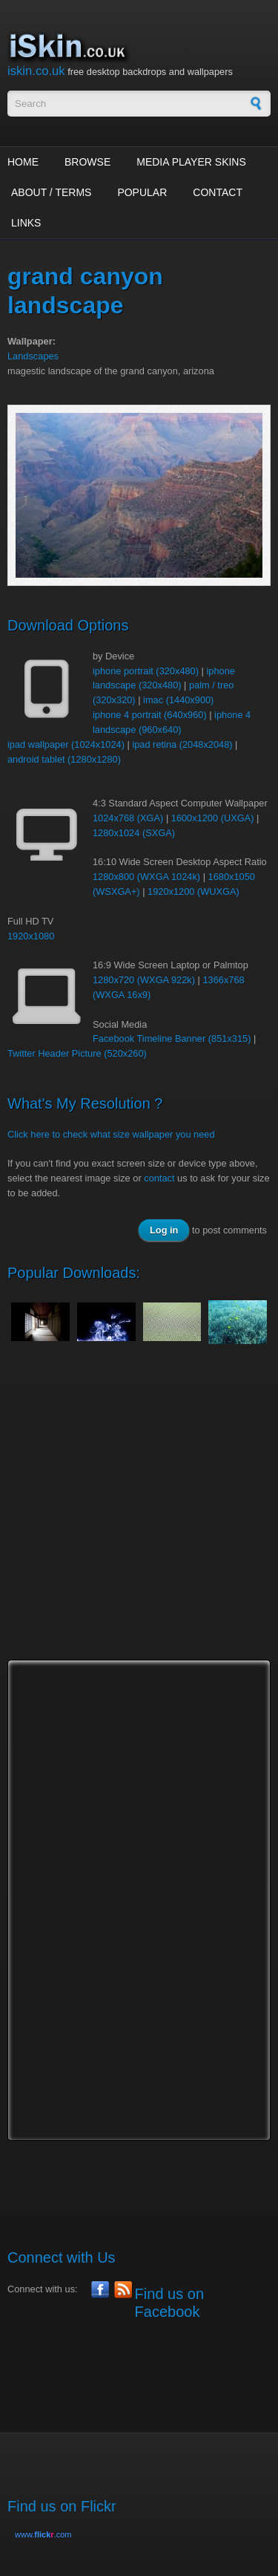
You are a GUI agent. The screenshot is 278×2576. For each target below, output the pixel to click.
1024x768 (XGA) (128, 818)
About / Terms (51, 192)
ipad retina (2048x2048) (182, 744)
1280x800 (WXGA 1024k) (146, 876)
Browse (87, 162)
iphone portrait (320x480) (146, 670)
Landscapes (33, 356)
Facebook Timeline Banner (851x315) (172, 1038)
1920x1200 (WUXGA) (193, 891)
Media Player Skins (191, 162)
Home (23, 162)
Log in (164, 1230)
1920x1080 (30, 936)
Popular (142, 192)
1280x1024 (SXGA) (134, 832)
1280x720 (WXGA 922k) (144, 979)
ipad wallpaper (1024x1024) (66, 744)
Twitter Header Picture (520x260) (77, 1053)
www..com (43, 2534)
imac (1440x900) (178, 699)
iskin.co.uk (36, 71)
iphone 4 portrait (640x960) (150, 714)
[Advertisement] (139, 1516)
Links (26, 223)
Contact (217, 192)
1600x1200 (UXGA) (212, 818)
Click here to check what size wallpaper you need (111, 1134)
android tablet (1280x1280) (64, 759)
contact (159, 1178)
